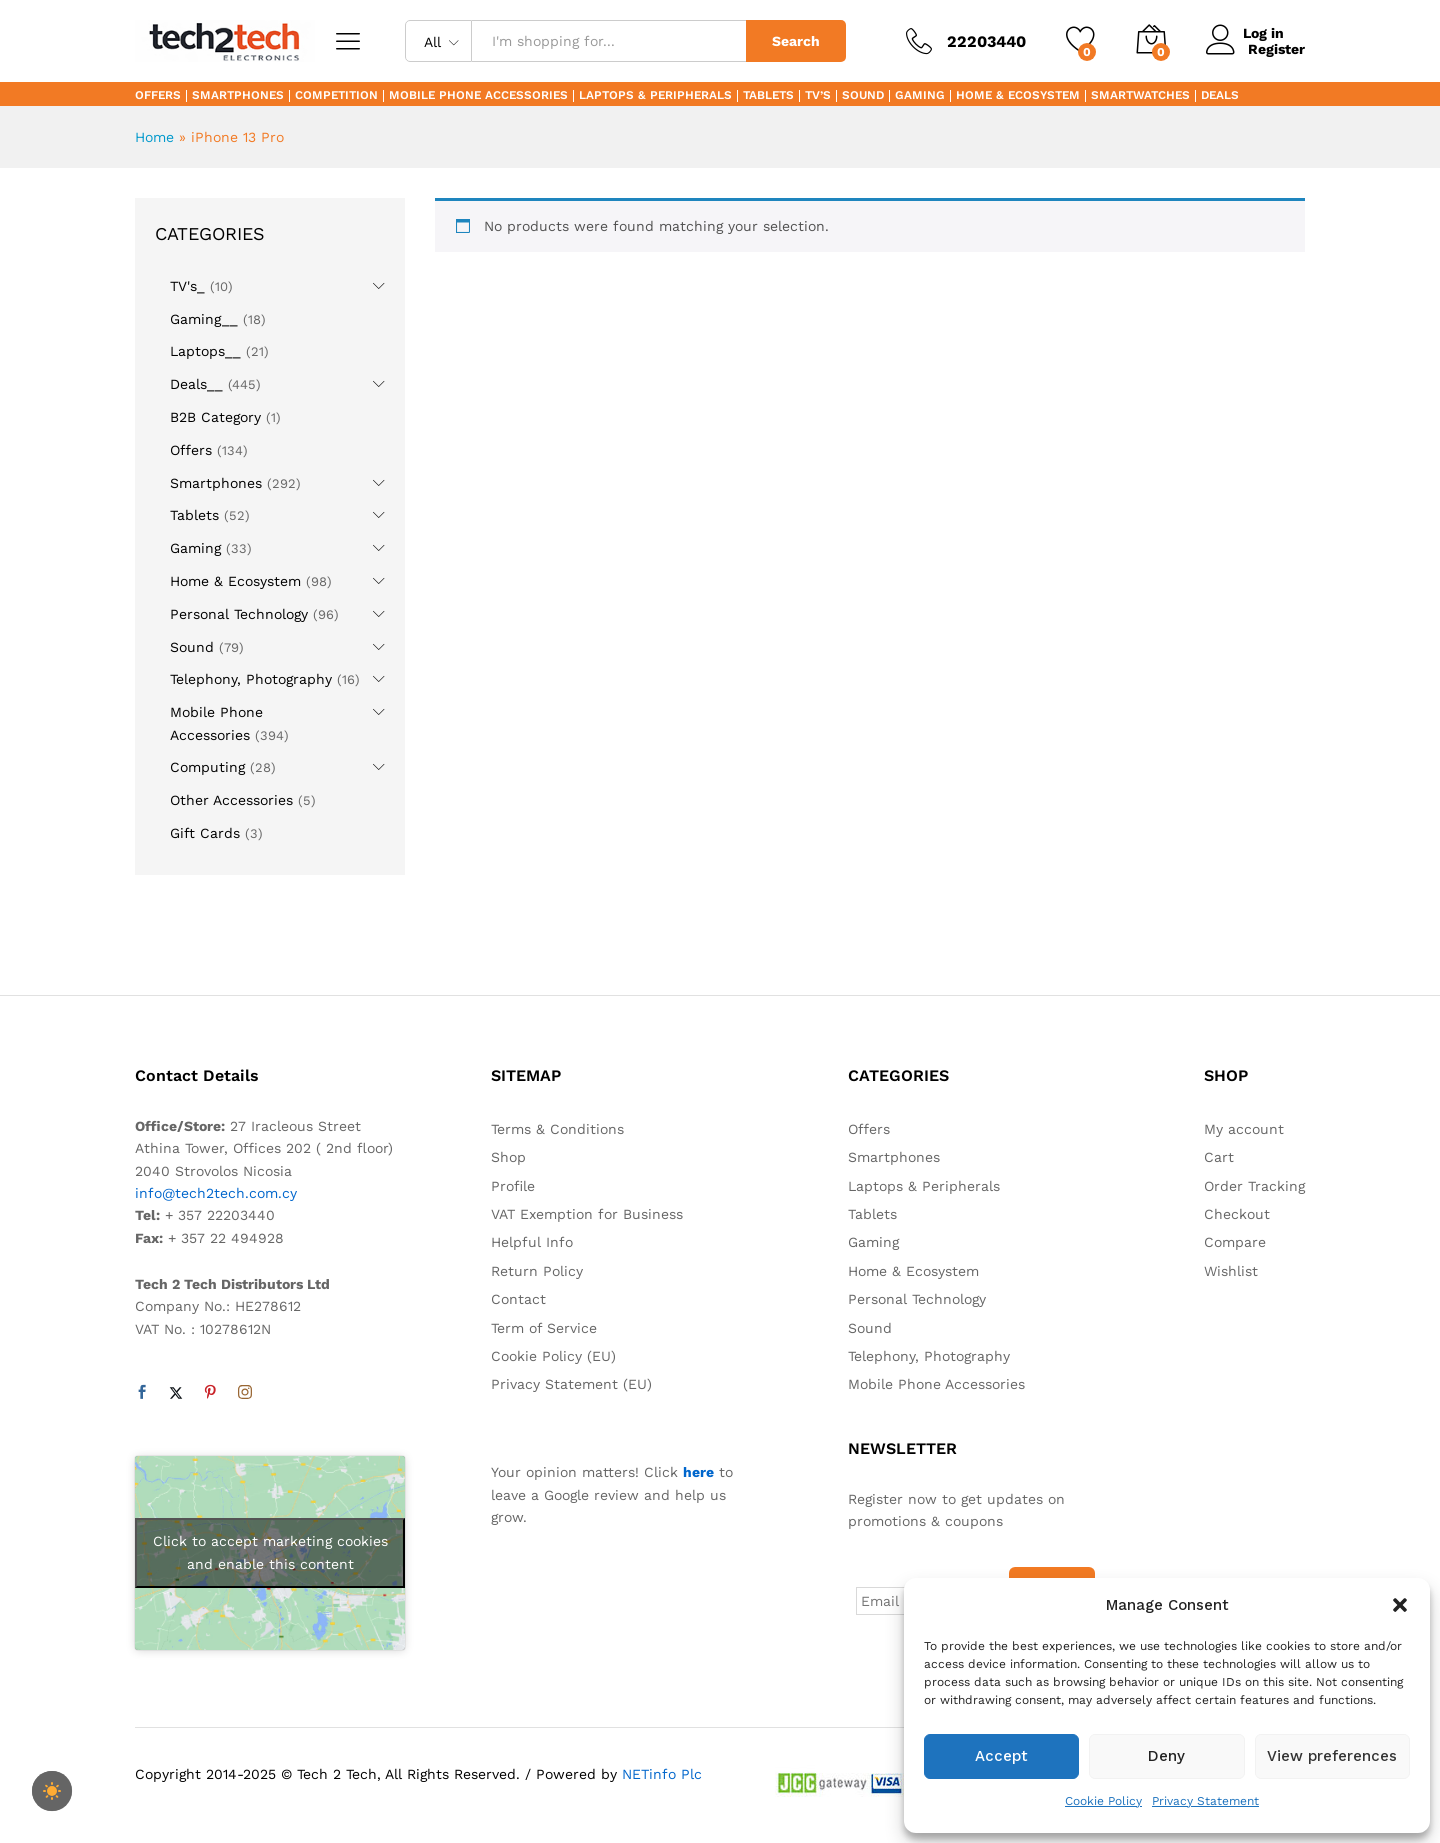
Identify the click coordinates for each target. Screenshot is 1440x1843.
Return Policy (537, 1271)
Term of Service (544, 1328)
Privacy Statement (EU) (571, 1384)
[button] (1400, 1605)
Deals (1220, 96)
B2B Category (215, 417)
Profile (513, 1186)
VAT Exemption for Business (587, 1214)
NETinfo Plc (662, 1772)
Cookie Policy (1103, 1801)
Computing (207, 767)
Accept (1001, 1756)
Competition (336, 96)
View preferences (1332, 1756)
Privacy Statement (1205, 1801)
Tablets (768, 96)
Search (796, 41)
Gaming (920, 96)
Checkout (1237, 1214)
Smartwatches (1140, 96)
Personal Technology (239, 614)
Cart (1219, 1157)
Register (1276, 49)
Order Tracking (1254, 1186)
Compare (1235, 1242)
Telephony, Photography (251, 679)
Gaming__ (204, 319)
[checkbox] (52, 1791)
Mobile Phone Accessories (478, 96)
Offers (158, 96)
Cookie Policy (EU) (553, 1356)
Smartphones (238, 96)
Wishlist (1231, 1271)
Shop (508, 1157)
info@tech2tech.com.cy (216, 1193)
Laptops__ (205, 351)
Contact (518, 1299)
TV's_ (187, 286)
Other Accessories (231, 800)
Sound (863, 96)
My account (1244, 1129)
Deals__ (196, 384)
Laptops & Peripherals (655, 96)
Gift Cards (205, 833)
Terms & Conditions (557, 1129)
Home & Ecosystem (1018, 96)
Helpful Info (532, 1242)
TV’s (818, 96)
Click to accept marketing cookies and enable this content (270, 1552)
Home (154, 137)
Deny (1166, 1756)
